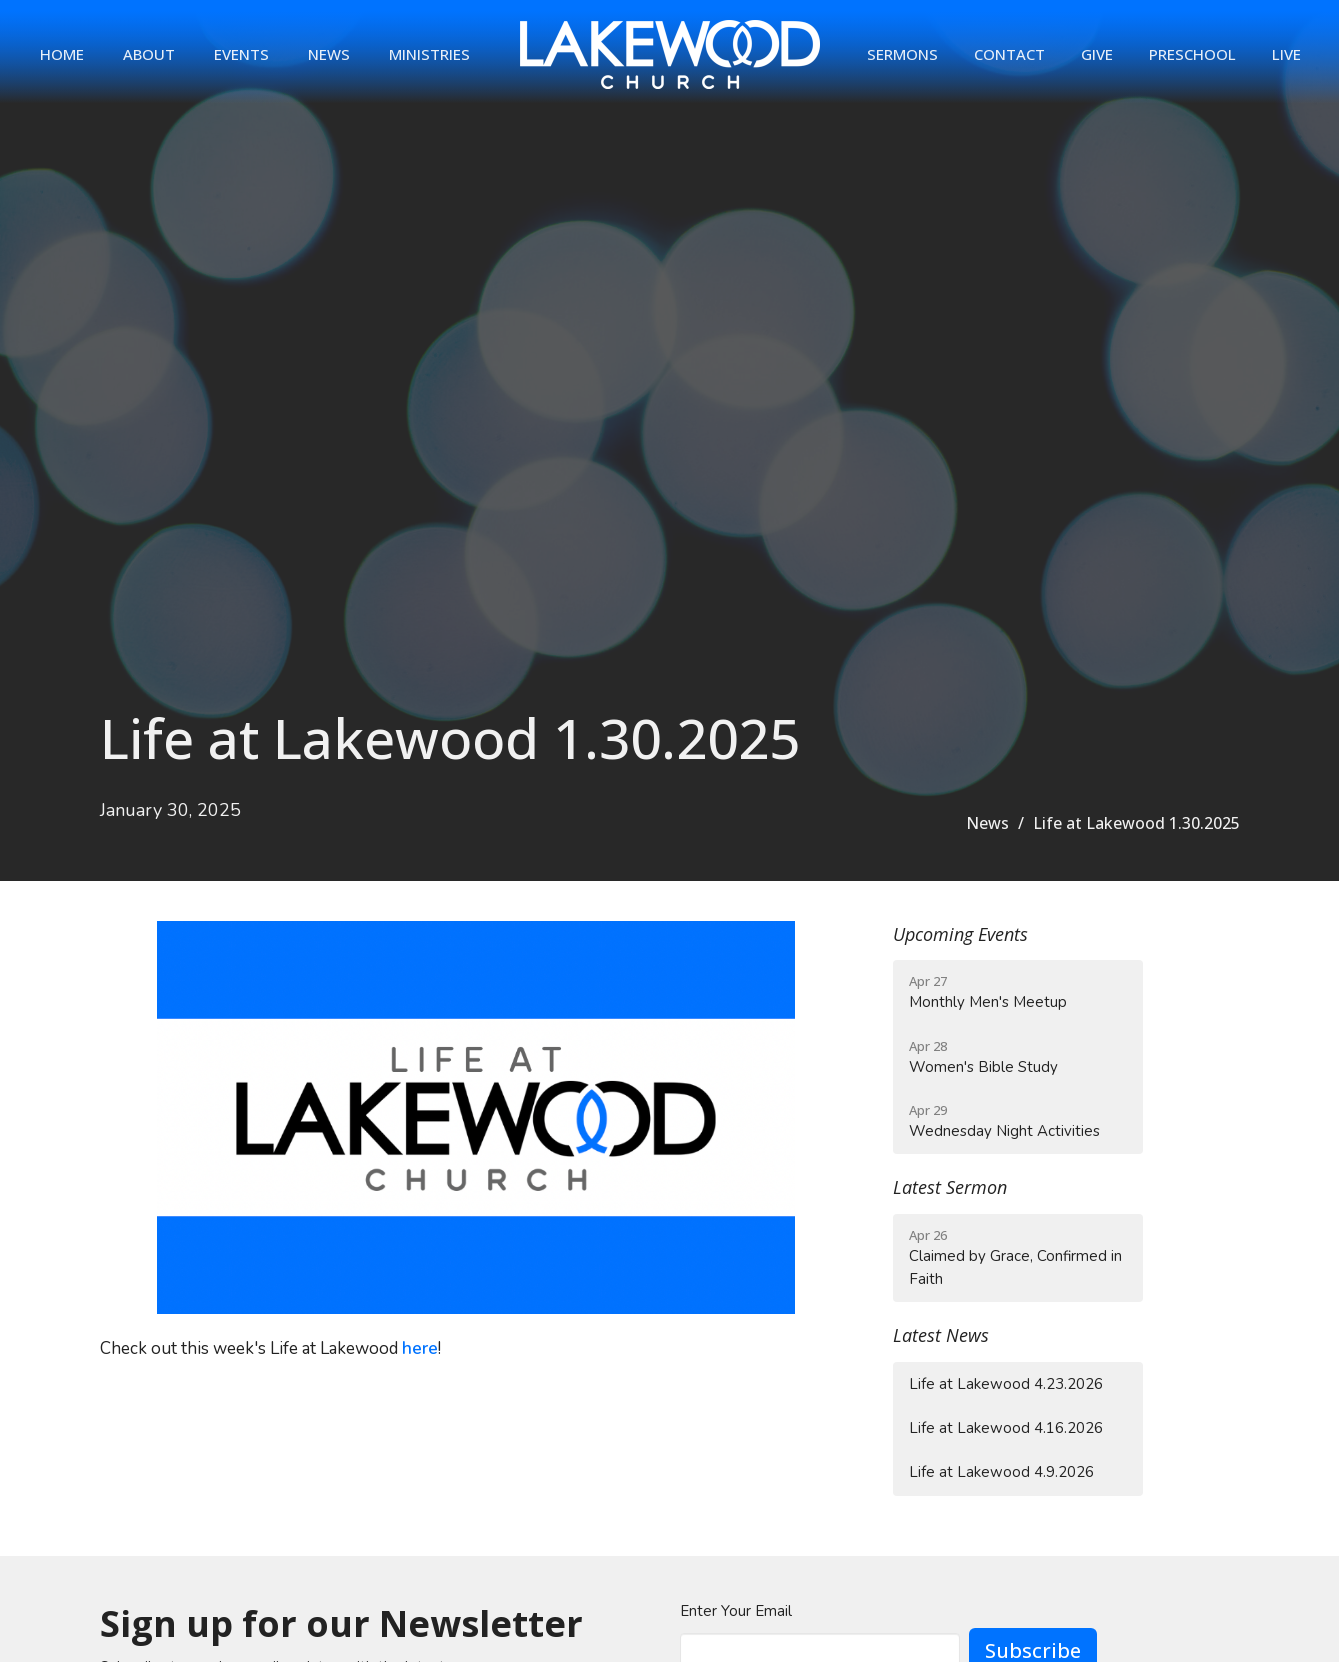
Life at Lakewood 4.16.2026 (1006, 1428)
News (329, 54)
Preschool (1192, 54)
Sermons (902, 54)
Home (62, 54)
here (420, 1348)
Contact (1009, 54)
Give (1097, 54)
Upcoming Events (960, 934)
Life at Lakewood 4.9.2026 (1001, 1472)
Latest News (941, 1335)
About (149, 54)
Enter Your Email (736, 1611)
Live (1286, 54)
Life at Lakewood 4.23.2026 (1006, 1384)
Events (241, 54)
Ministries (429, 54)
